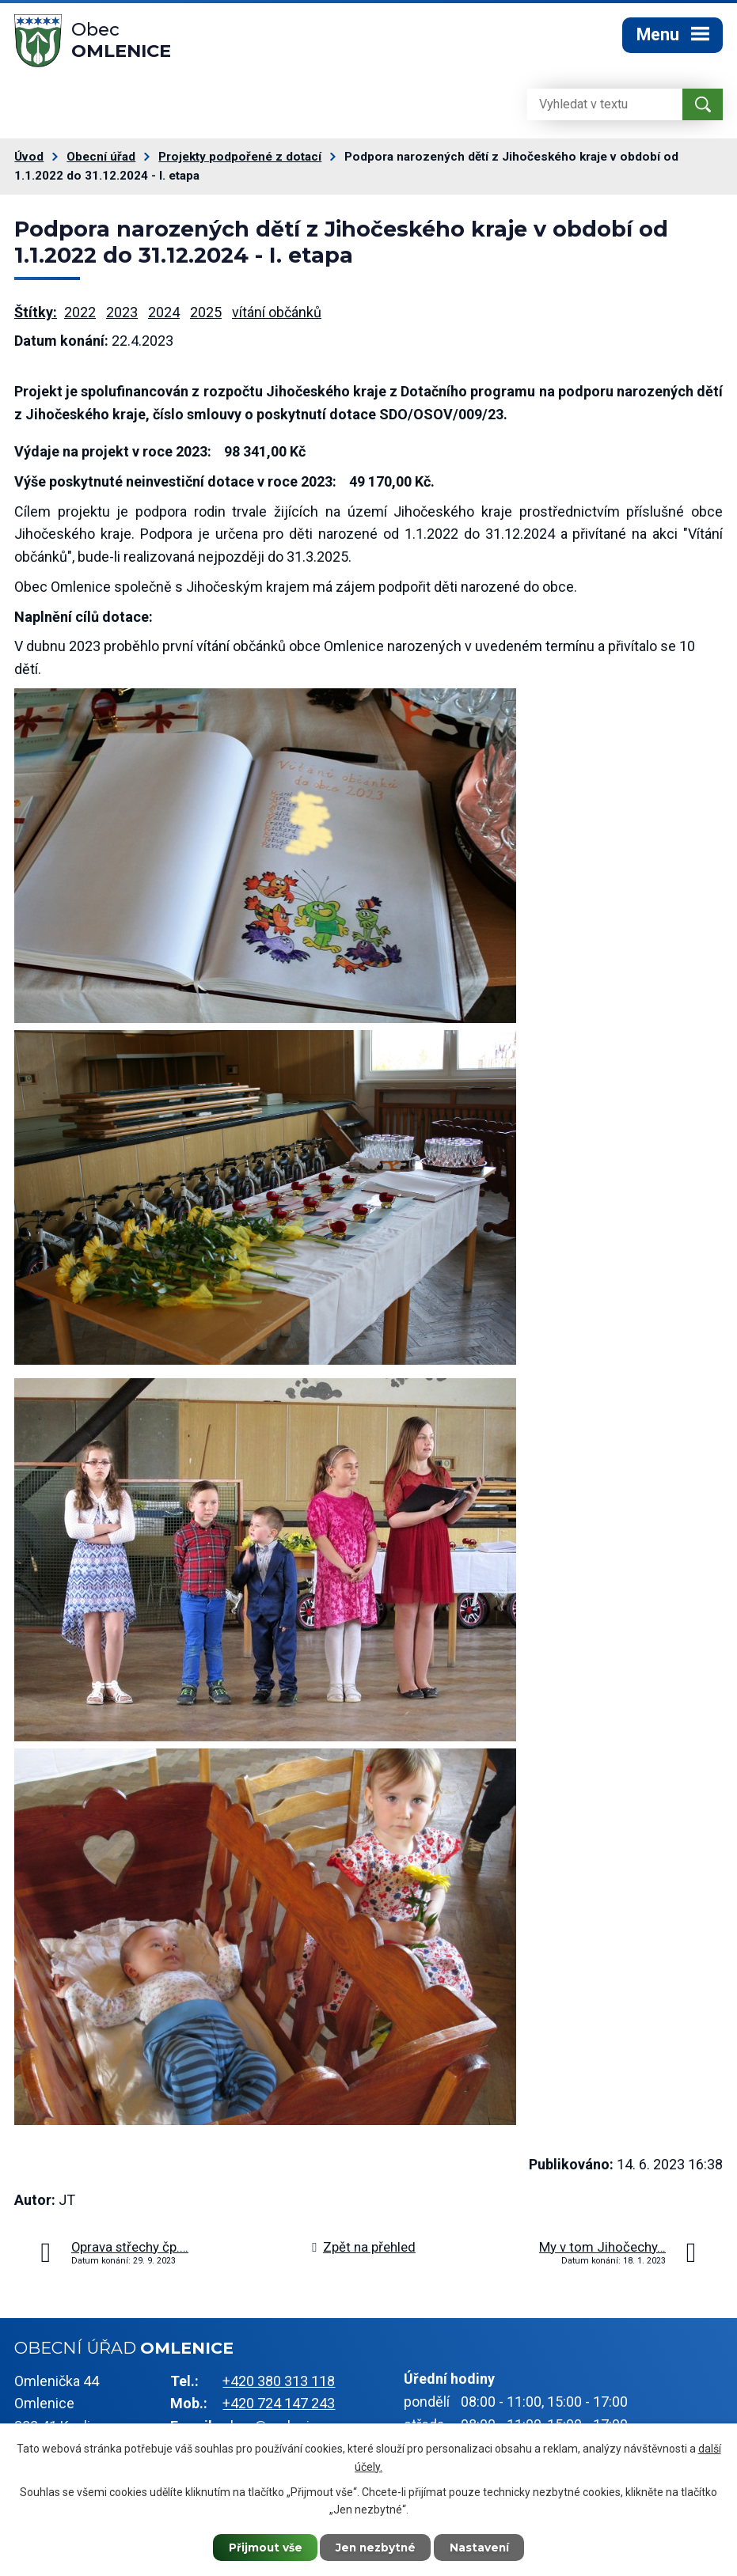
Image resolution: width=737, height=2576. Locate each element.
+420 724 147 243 (278, 2407)
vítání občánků (276, 315)
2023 (122, 315)
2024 (164, 315)
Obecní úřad (100, 160)
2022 (80, 315)
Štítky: (35, 315)
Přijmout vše (261, 2547)
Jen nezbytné (375, 2547)
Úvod (29, 160)
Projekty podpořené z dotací (239, 160)
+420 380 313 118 (278, 2384)
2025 (206, 315)
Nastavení (483, 2547)
